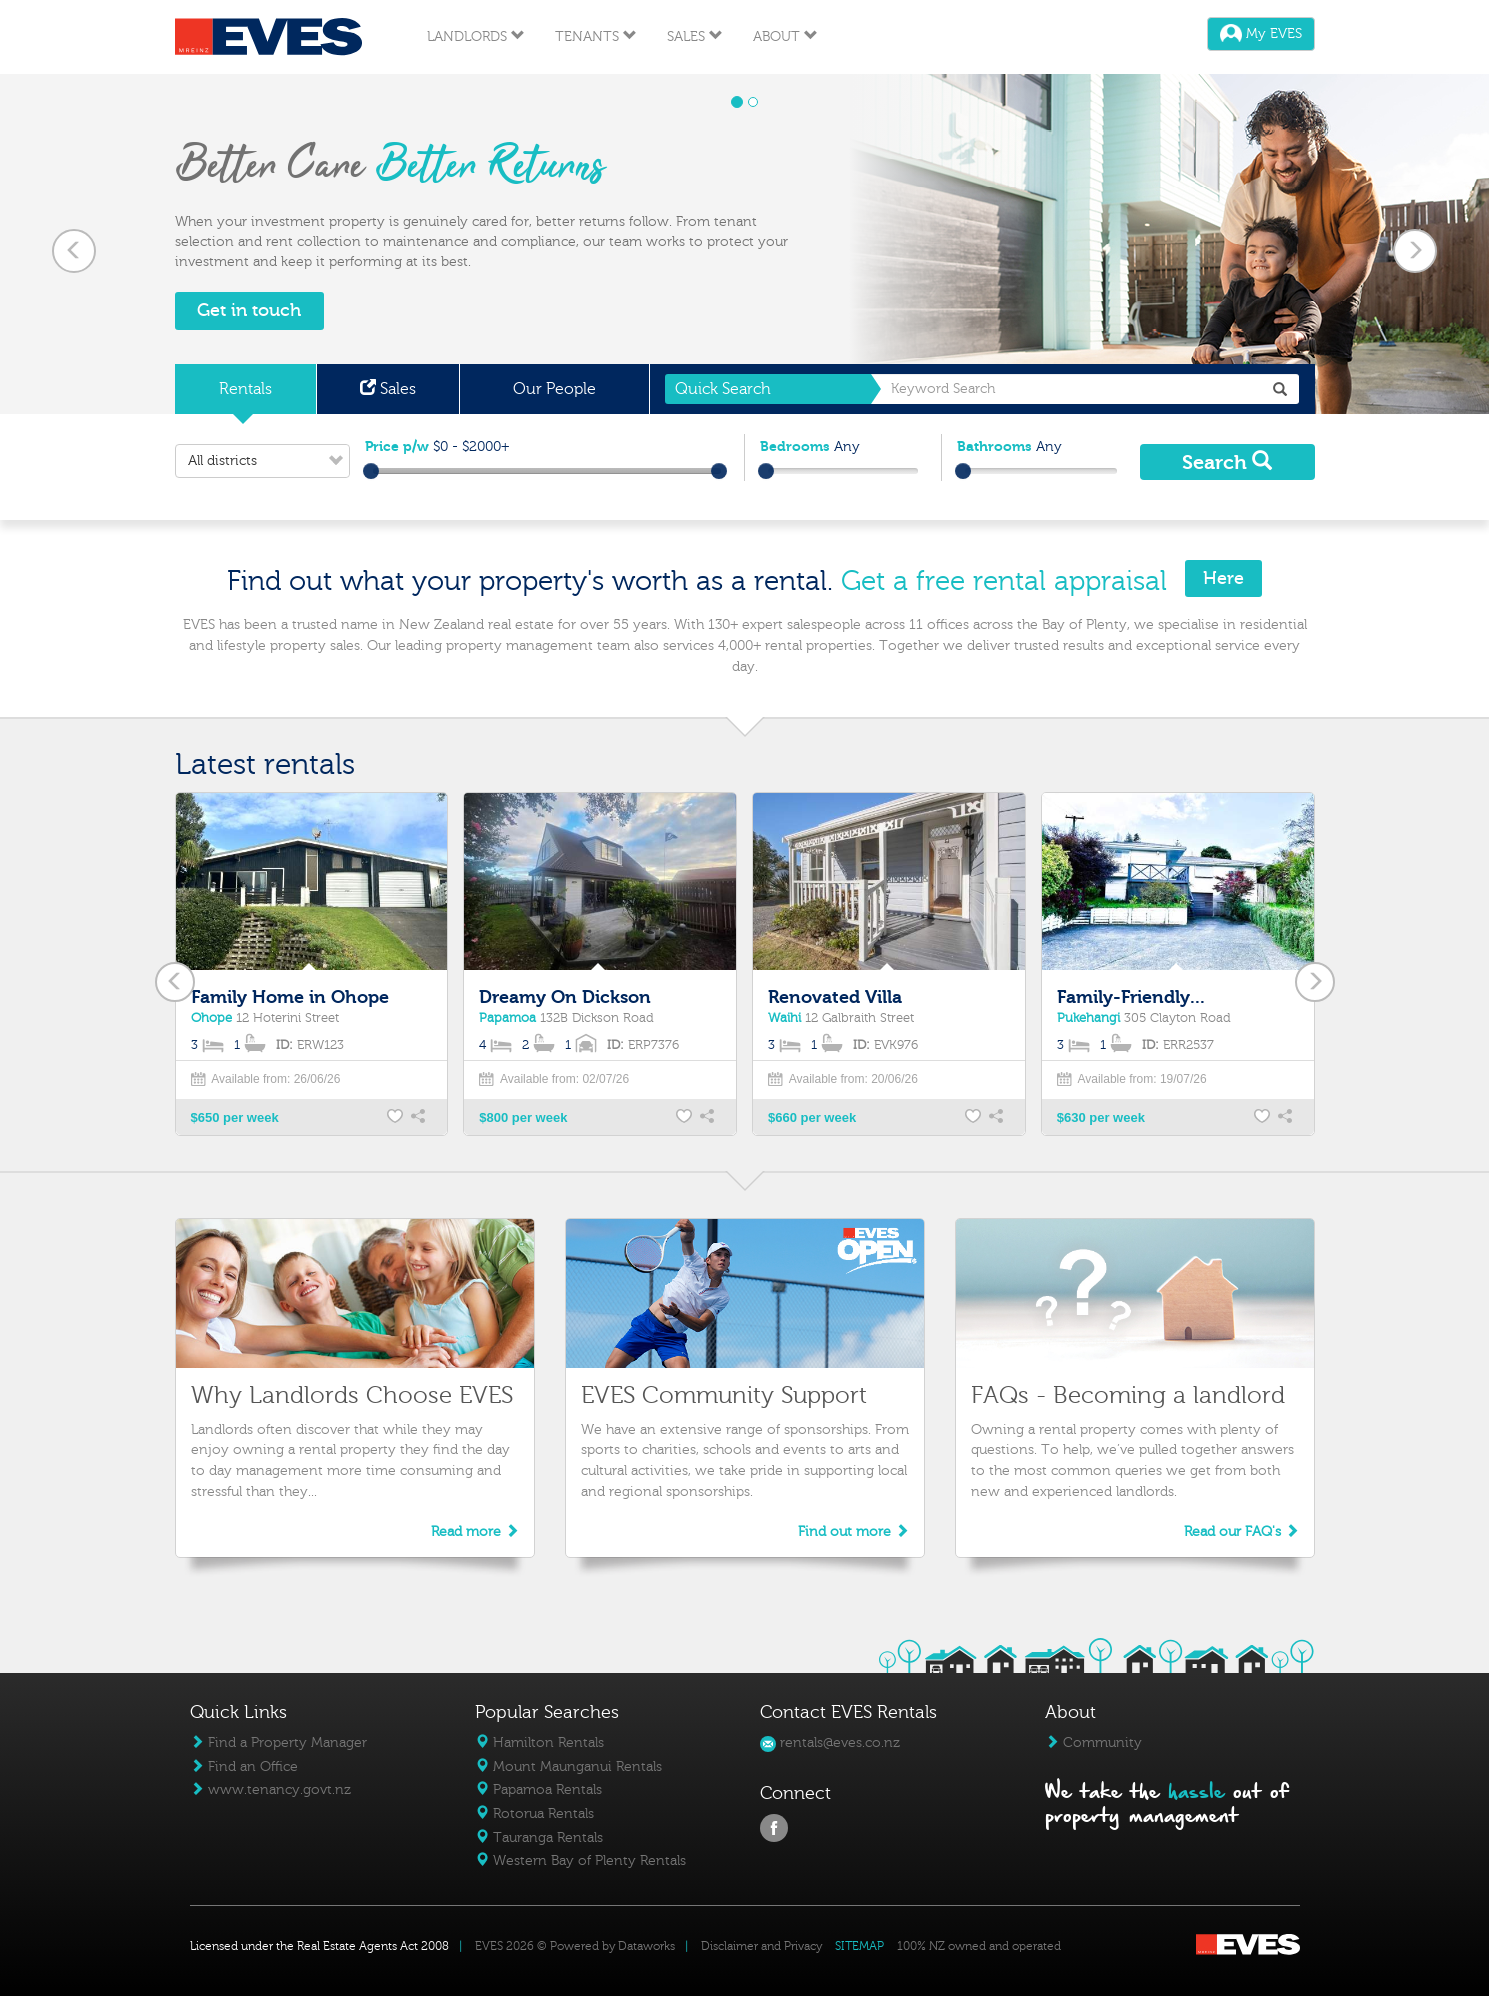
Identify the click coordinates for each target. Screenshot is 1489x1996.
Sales (388, 389)
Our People (554, 389)
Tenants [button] (596, 36)
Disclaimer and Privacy (761, 1946)
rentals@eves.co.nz (830, 1742)
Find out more (853, 1531)
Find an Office (244, 1766)
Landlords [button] (476, 36)
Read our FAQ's (1241, 1531)
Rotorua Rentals (534, 1813)
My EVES (1261, 33)
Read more (475, 1531)
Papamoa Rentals (538, 1789)
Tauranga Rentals (539, 1837)
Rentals (245, 389)
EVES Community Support (724, 1395)
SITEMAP (859, 1946)
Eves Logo (268, 37)
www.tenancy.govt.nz (270, 1789)
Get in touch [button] (249, 310)
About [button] (785, 36)
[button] (74, 244)
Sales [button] (695, 36)
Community (1093, 1742)
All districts (268, 461)
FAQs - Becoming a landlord (1128, 1395)
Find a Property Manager (278, 1742)
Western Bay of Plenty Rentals (580, 1860)
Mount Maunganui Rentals (568, 1766)
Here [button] (1223, 578)
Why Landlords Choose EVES (352, 1395)
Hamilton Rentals (539, 1742)
